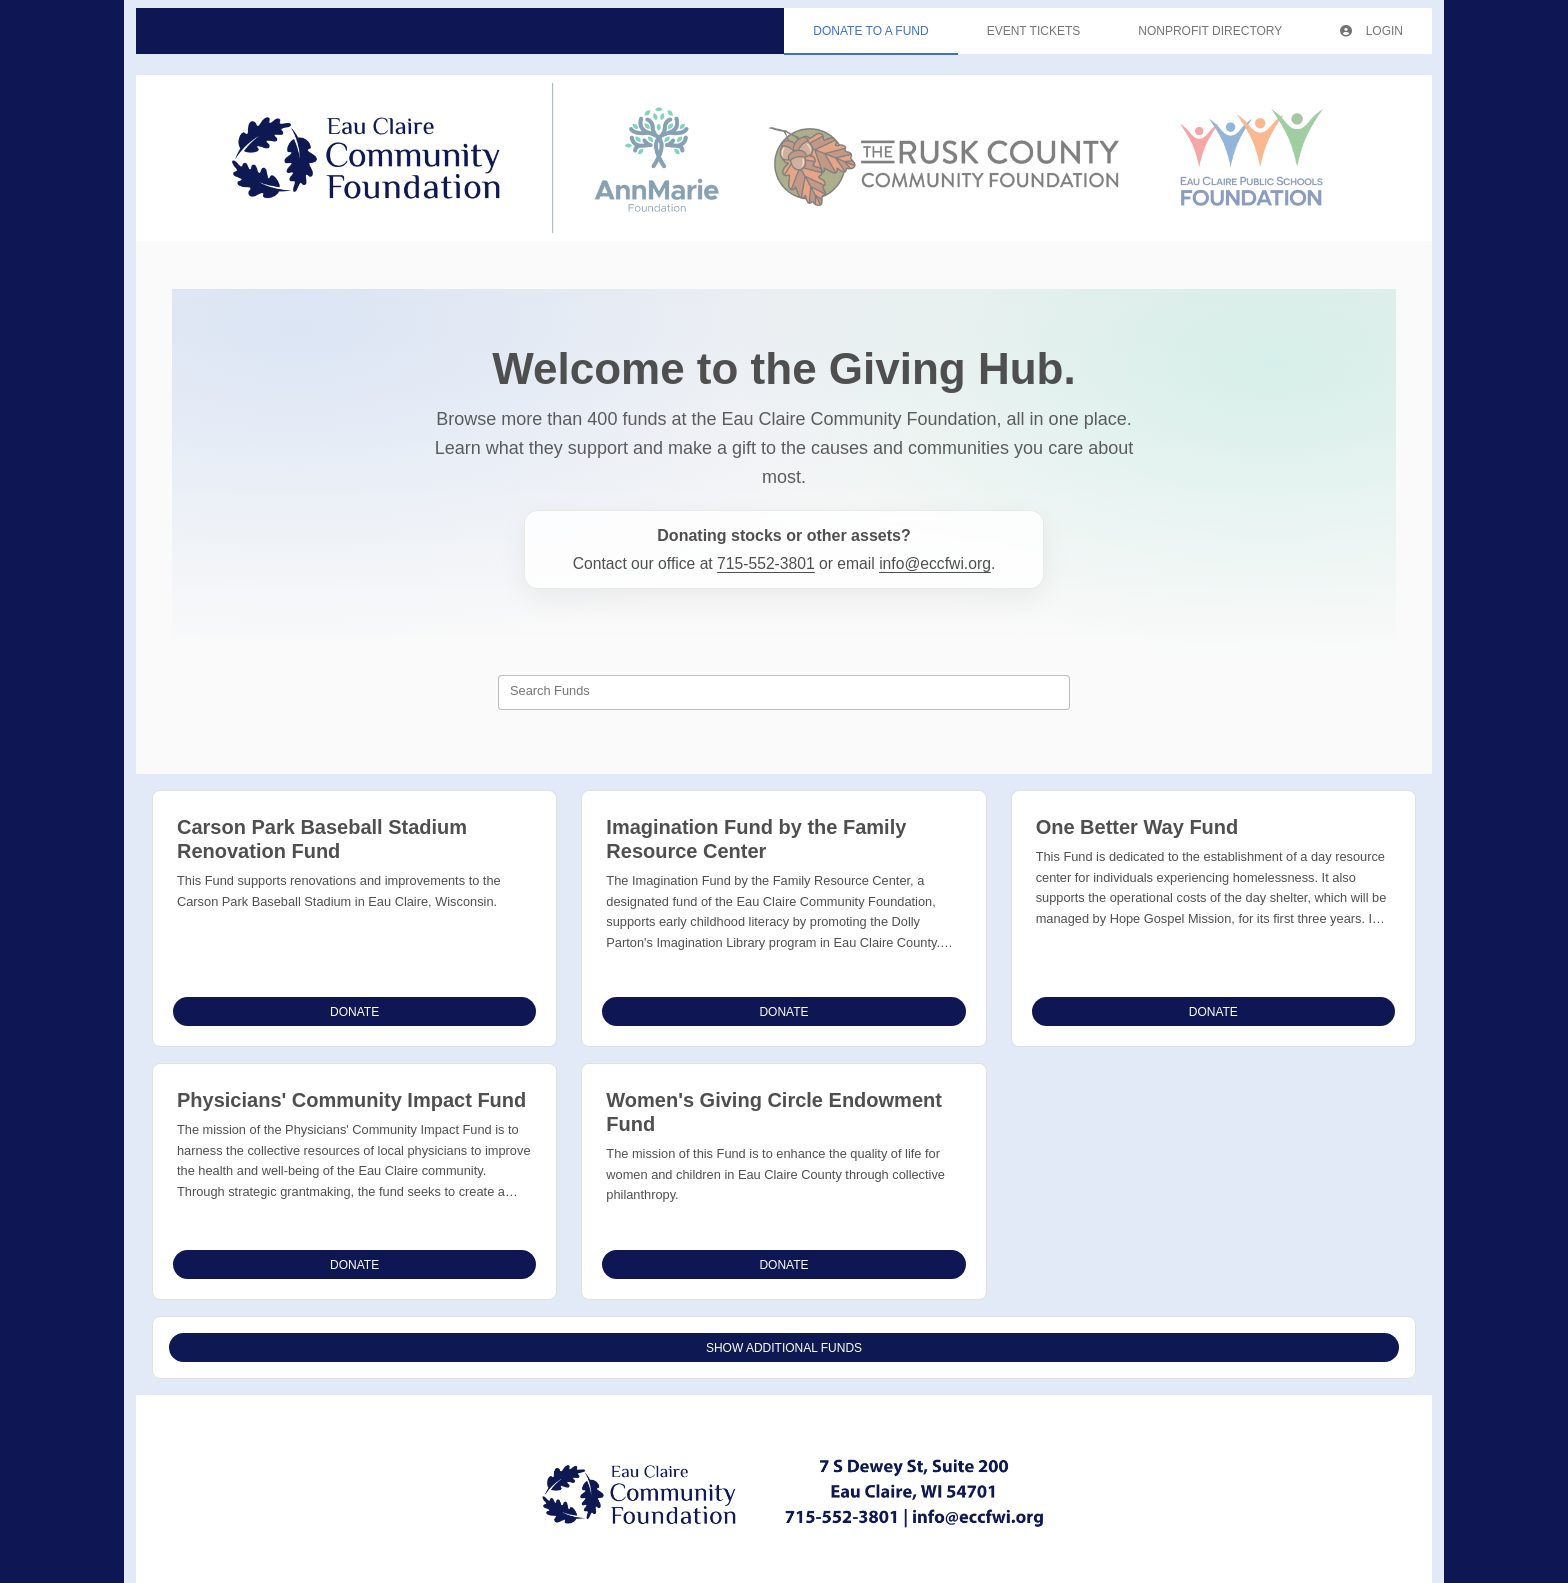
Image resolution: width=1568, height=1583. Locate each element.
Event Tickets (1034, 31)
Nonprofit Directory (1210, 31)
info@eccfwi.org (935, 563)
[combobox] (784, 693)
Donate (354, 1012)
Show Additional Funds (784, 1348)
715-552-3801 (766, 563)
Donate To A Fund (870, 31)
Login (1371, 31)
